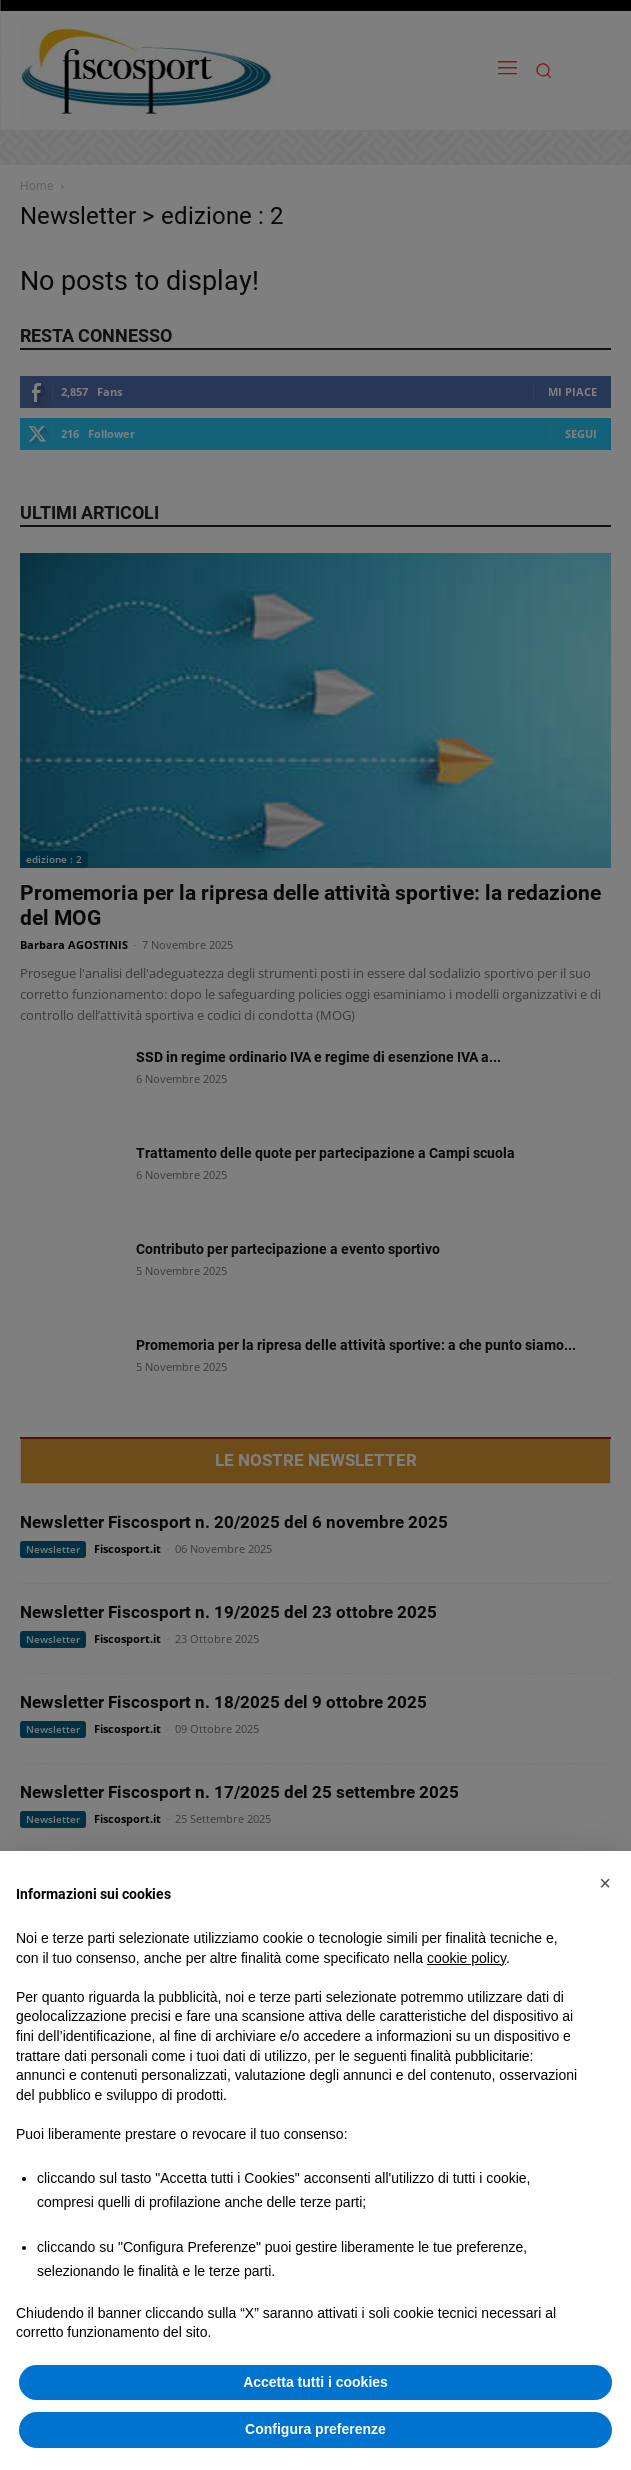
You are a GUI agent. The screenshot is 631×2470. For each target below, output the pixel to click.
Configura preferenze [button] (315, 2429)
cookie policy (466, 1958)
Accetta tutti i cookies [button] (315, 2382)
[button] (605, 1883)
